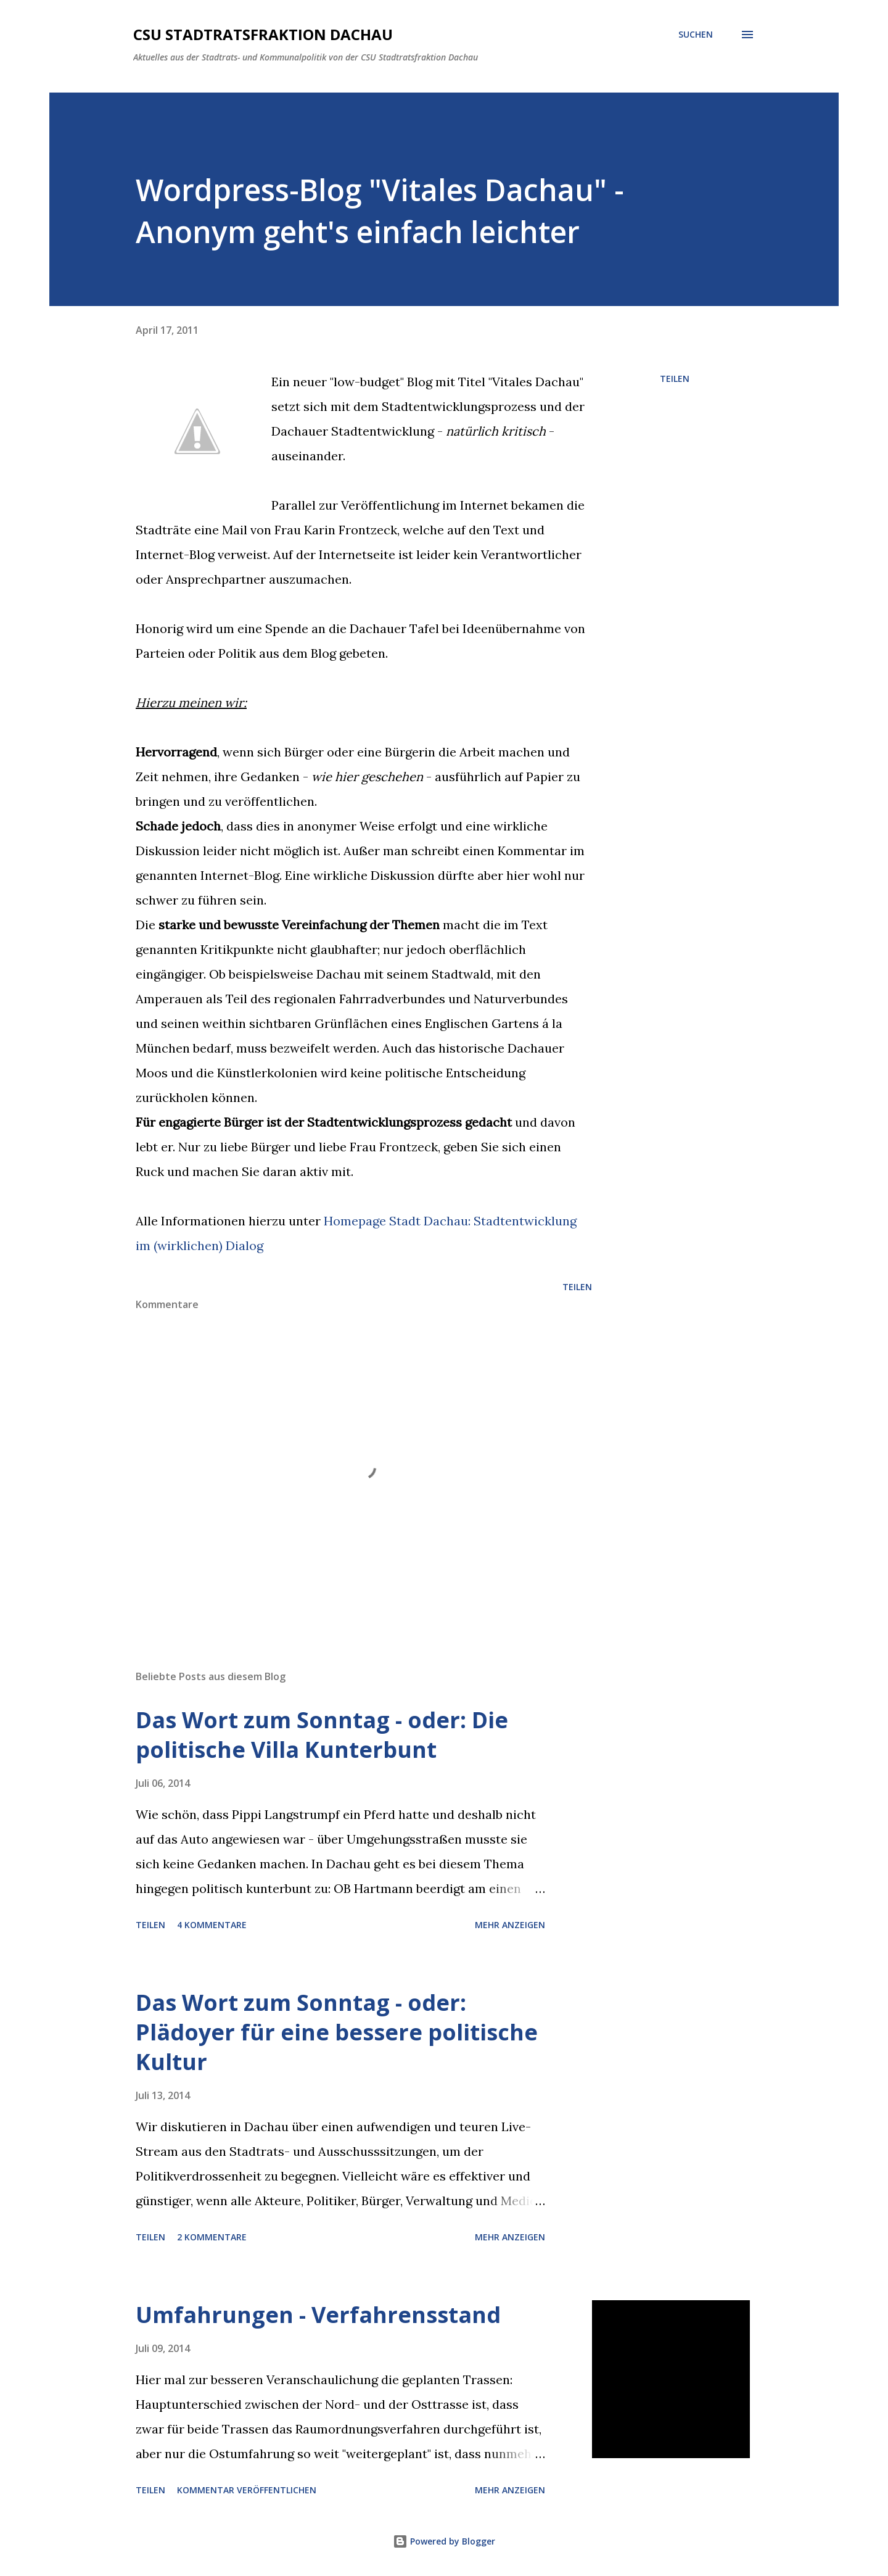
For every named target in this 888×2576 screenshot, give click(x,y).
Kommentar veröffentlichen (246, 2490)
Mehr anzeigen (510, 1925)
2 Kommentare (212, 2237)
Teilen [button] (674, 378)
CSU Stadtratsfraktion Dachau (263, 34)
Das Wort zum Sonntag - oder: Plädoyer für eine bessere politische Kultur (337, 2032)
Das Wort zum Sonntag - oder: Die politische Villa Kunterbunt (322, 1735)
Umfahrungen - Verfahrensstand (318, 2315)
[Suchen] (695, 34)
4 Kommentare (212, 1925)
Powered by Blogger (444, 2541)
